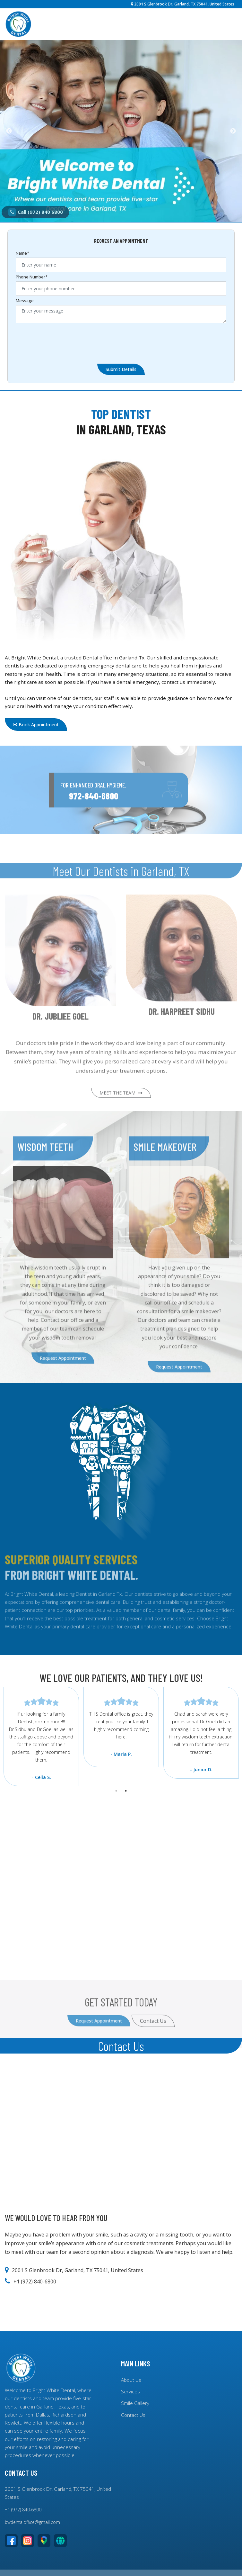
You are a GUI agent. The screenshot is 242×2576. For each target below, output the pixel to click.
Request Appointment (63, 1379)
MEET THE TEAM (121, 1114)
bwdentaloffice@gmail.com (32, 2522)
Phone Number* (32, 277)
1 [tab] (116, 1791)
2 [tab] (126, 1791)
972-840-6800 (93, 816)
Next (233, 131)
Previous (9, 131)
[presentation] (64, 340)
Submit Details (121, 369)
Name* (22, 253)
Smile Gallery (135, 2403)
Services (130, 2391)
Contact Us (133, 2415)
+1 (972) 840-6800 (23, 2510)
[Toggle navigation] (229, 24)
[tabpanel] (121, 1727)
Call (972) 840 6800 (35, 212)
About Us (131, 2380)
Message (25, 301)
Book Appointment (36, 724)
